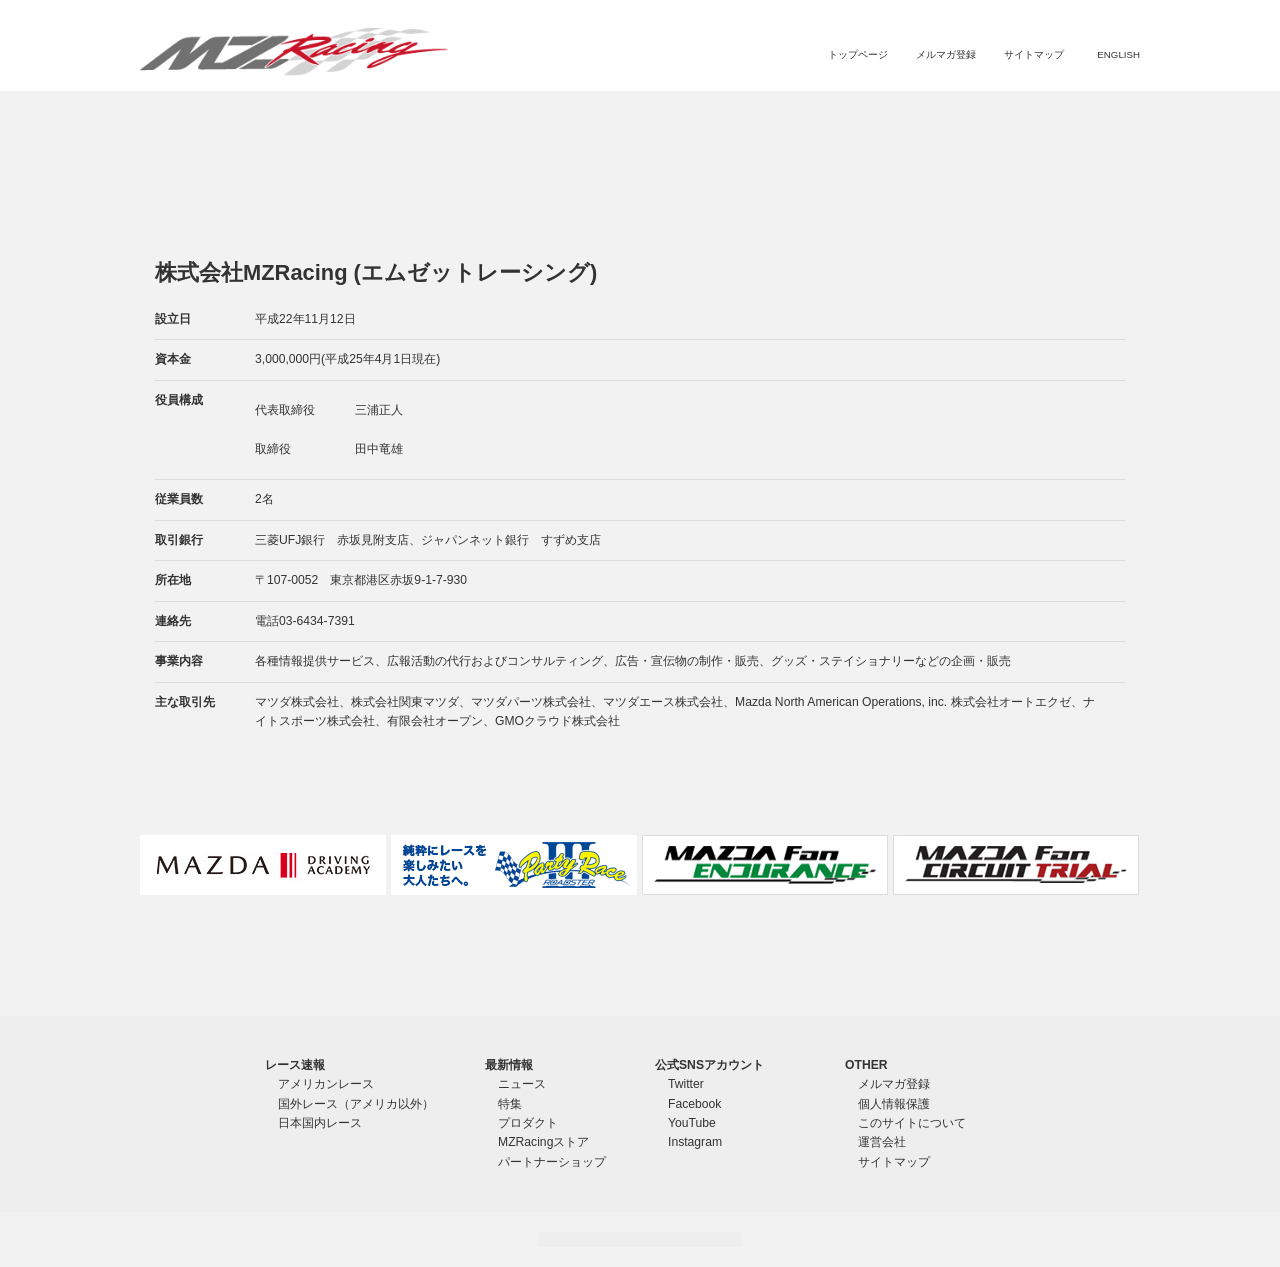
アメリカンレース (326, 1084)
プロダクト (823, 116)
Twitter (686, 1084)
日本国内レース (320, 1123)
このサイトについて (912, 1123)
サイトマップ (1034, 54)
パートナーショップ (1056, 116)
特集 (754, 116)
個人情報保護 (894, 1104)
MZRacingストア (927, 116)
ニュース (697, 116)
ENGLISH (1118, 54)
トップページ (858, 54)
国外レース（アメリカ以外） (356, 1104)
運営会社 (882, 1142)
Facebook (694, 1104)
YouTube (692, 1123)
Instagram (695, 1142)
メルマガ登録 (946, 54)
